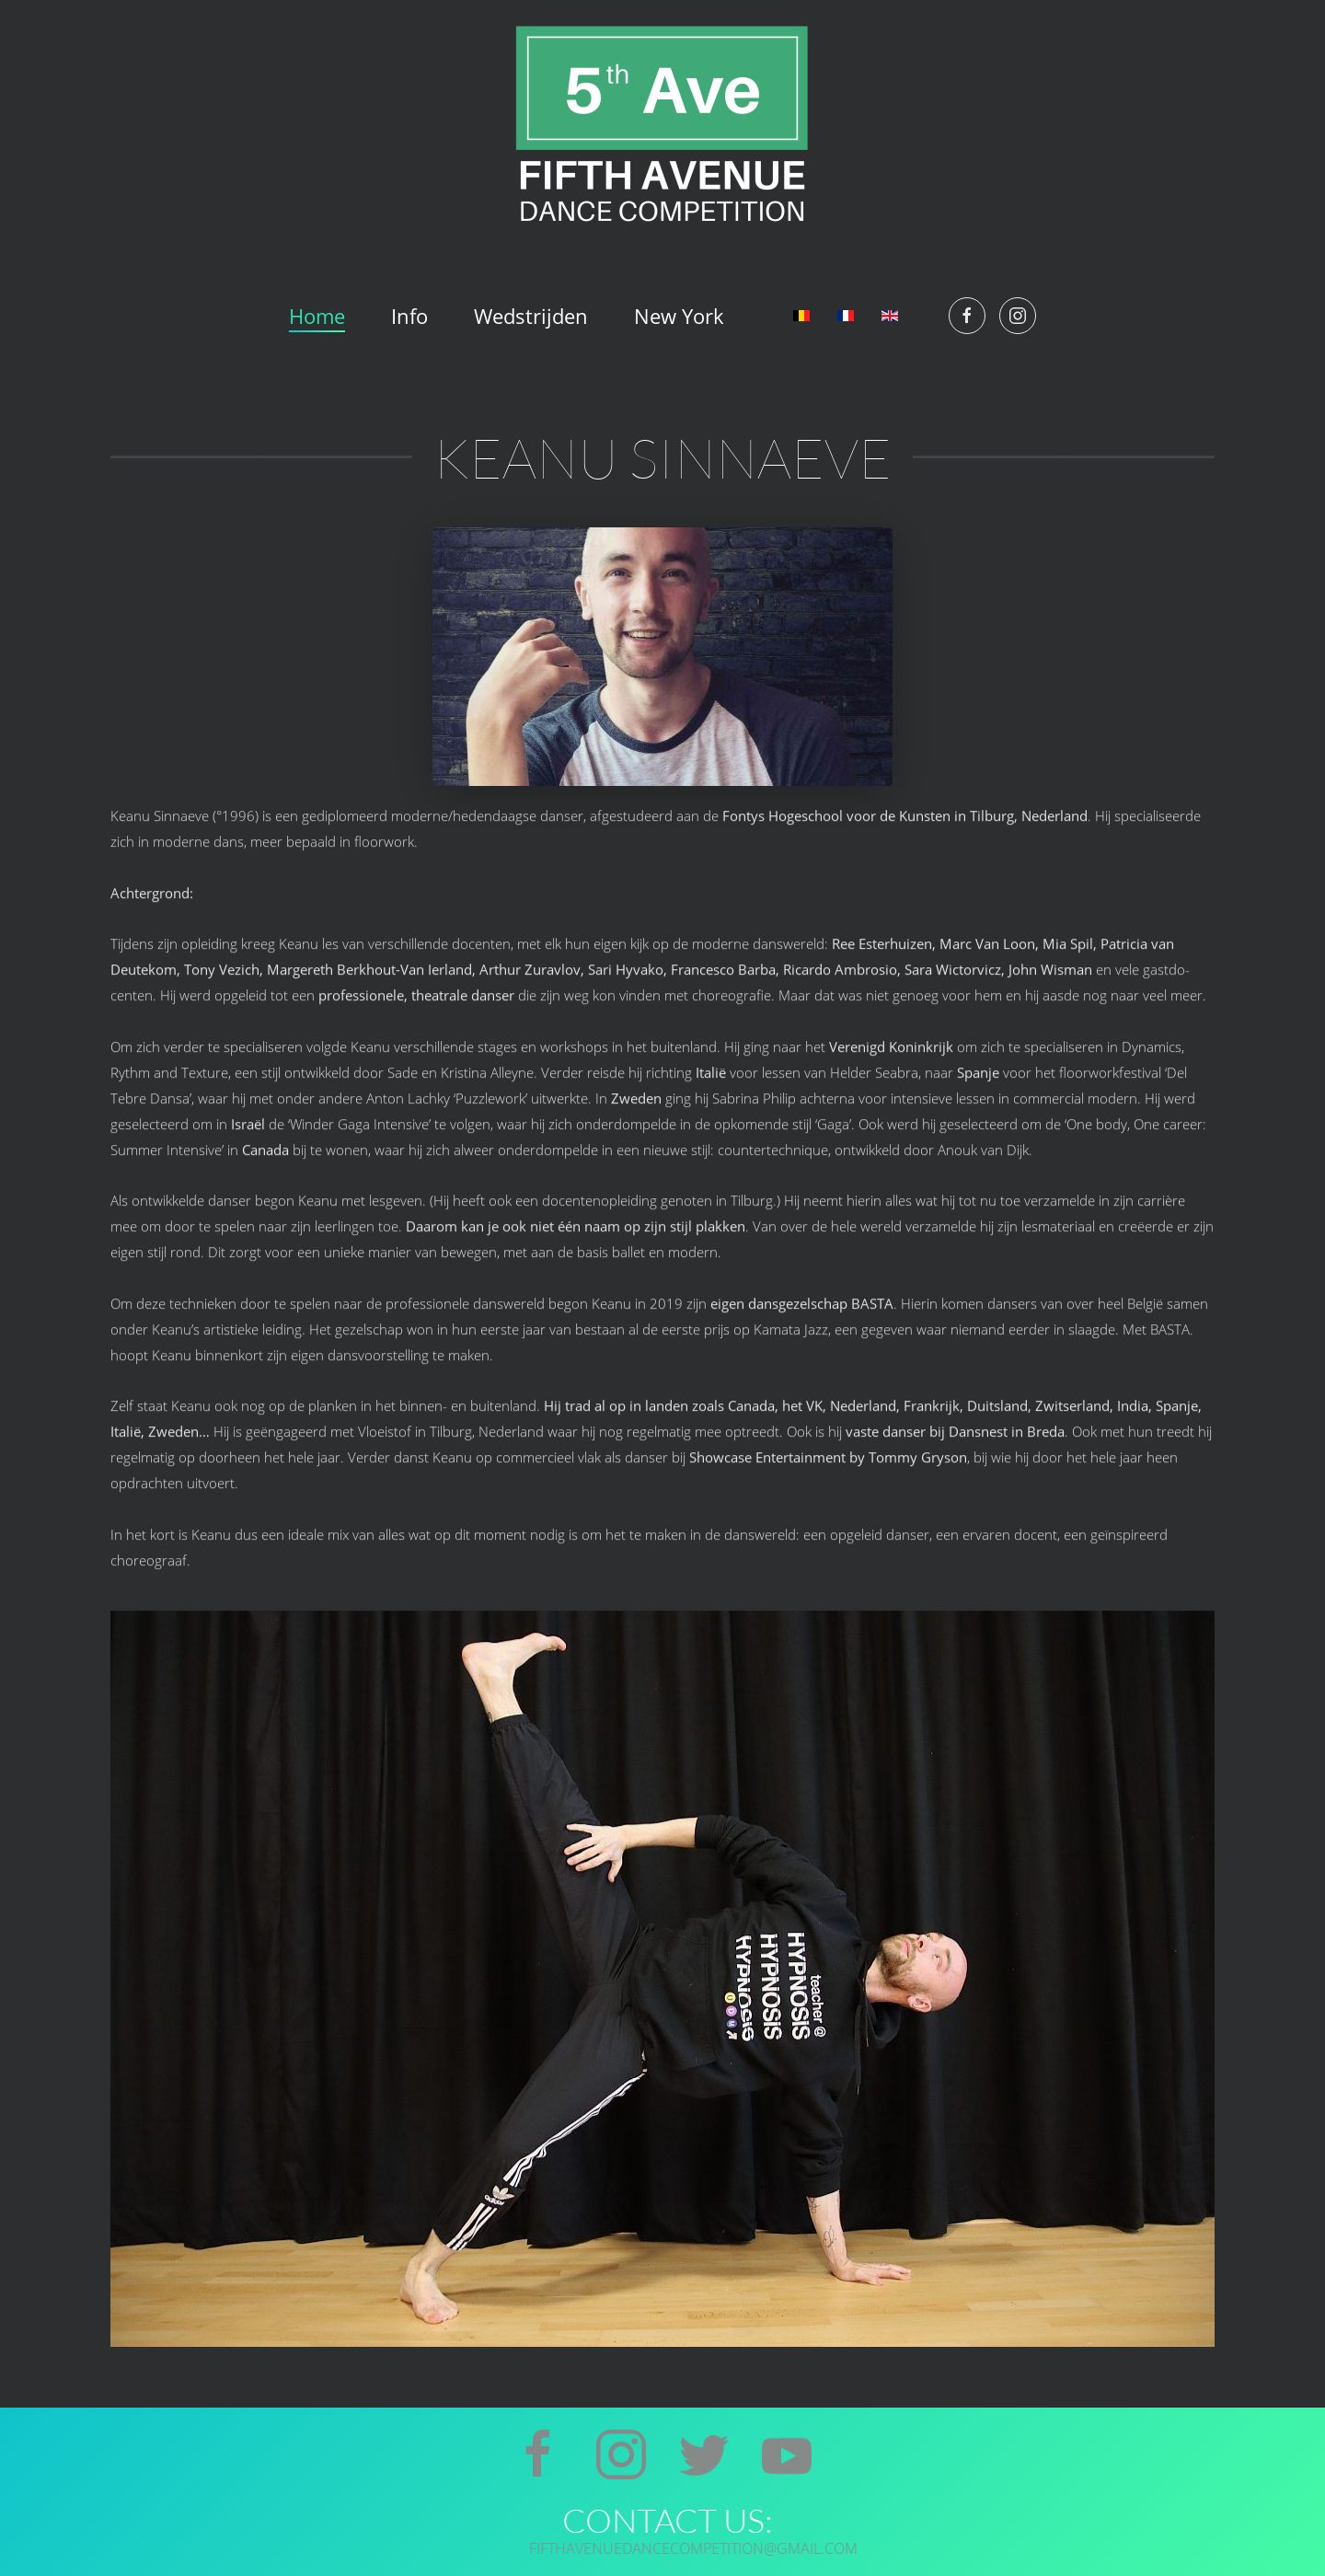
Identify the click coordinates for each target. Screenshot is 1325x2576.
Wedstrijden (531, 315)
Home (317, 315)
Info (409, 315)
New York (679, 315)
